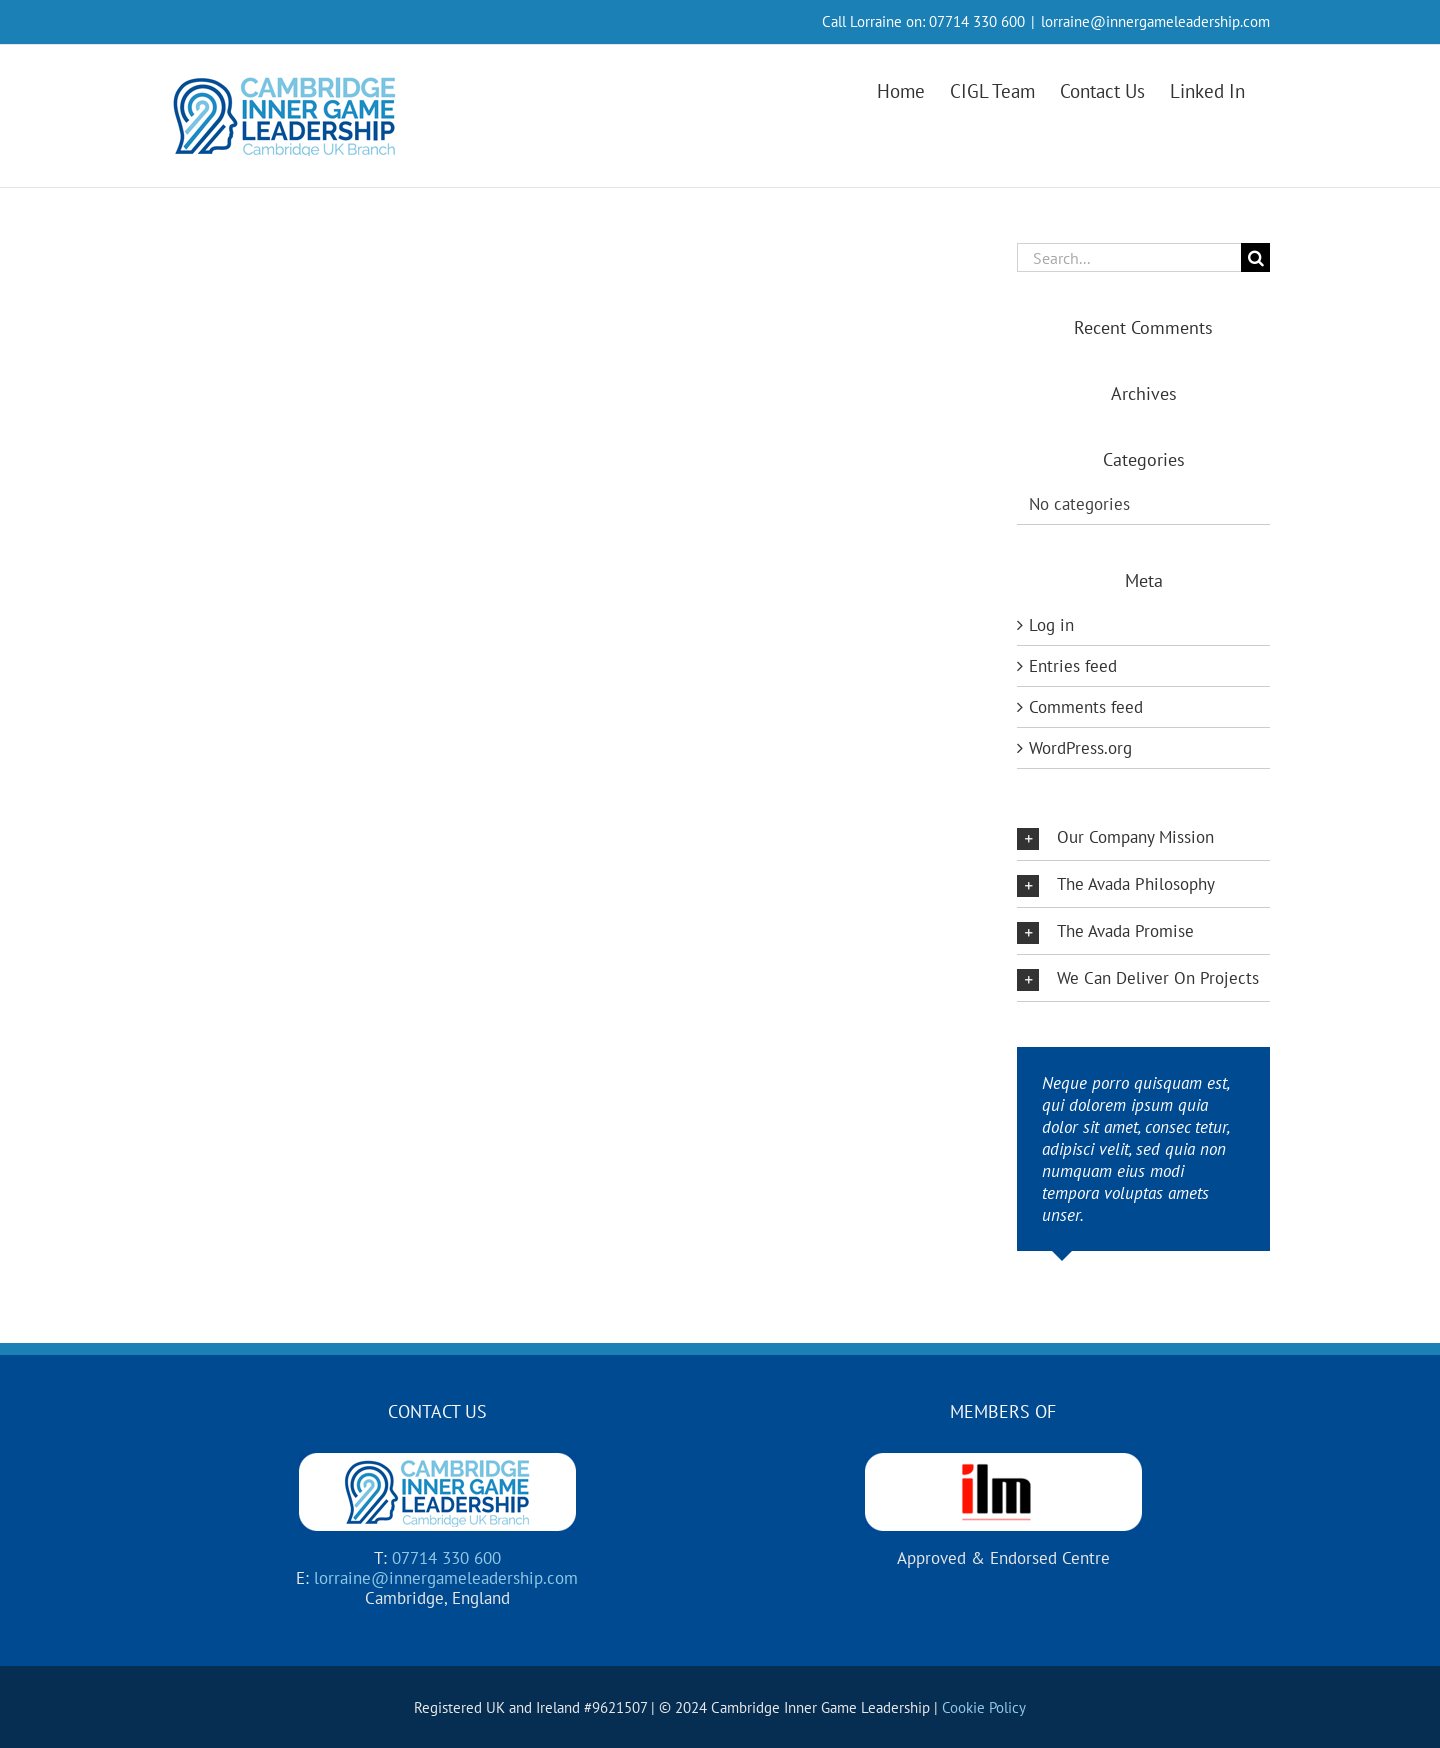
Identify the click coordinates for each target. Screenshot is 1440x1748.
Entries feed (1073, 666)
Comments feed (1086, 707)
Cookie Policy (984, 1707)
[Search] (1255, 257)
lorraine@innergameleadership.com (1155, 21)
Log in (1051, 625)
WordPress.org (1080, 748)
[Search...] (1129, 257)
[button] (1143, 837)
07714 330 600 (977, 21)
